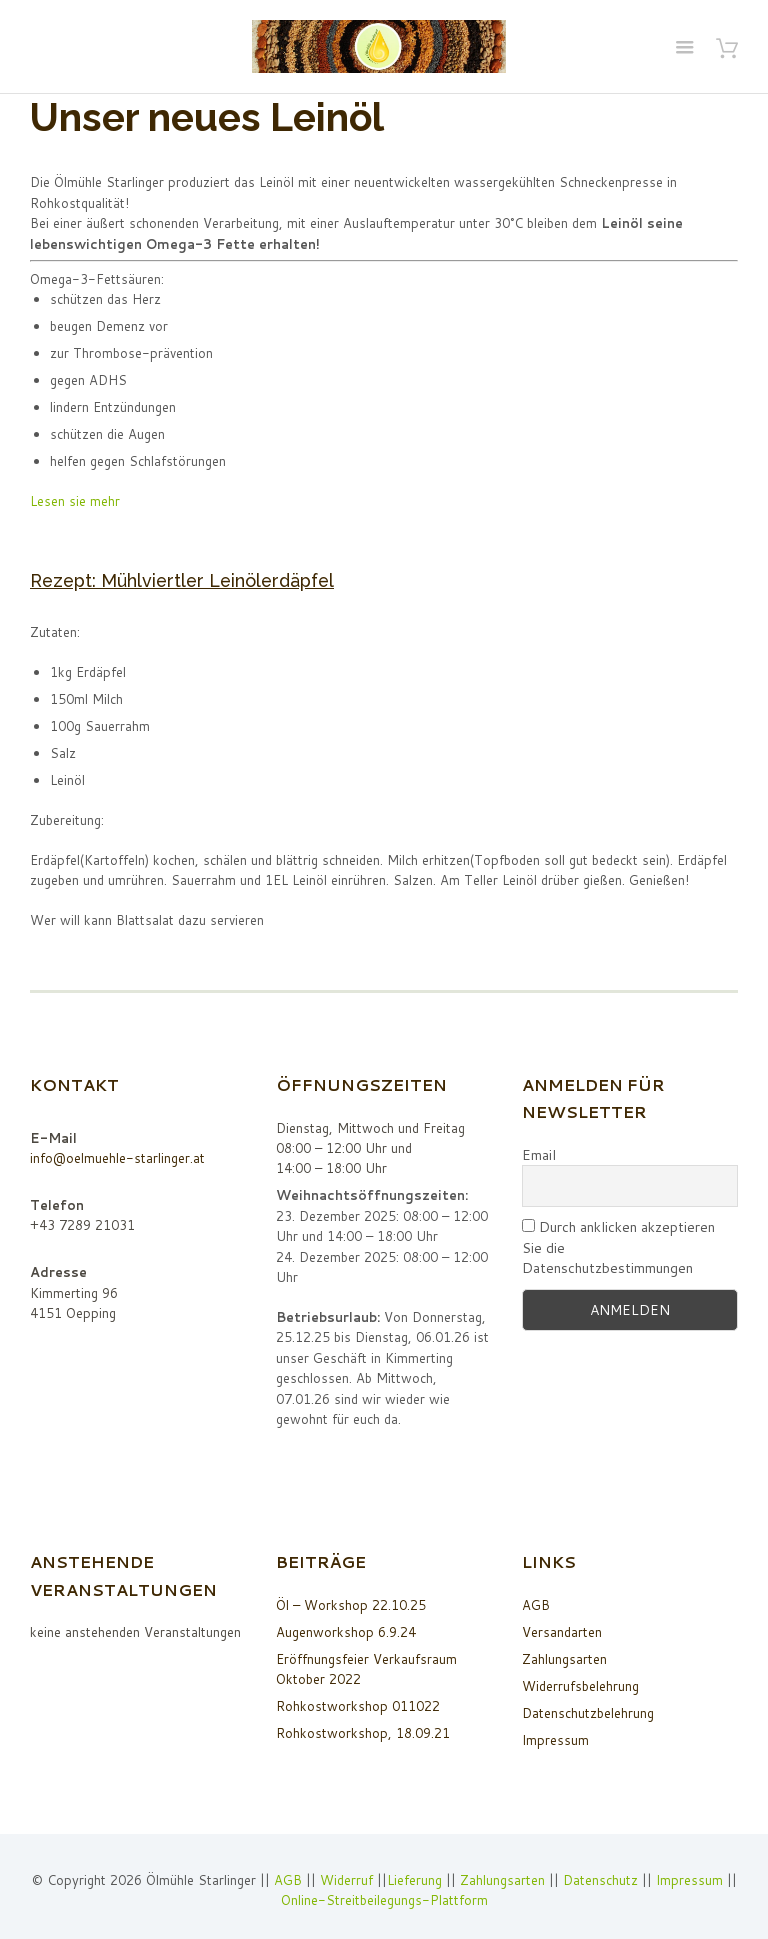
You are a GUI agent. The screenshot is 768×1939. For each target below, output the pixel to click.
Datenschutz (600, 1880)
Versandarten (562, 1632)
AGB (536, 1605)
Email (539, 1155)
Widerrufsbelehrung (580, 1686)
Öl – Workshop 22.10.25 (351, 1605)
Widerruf (348, 1880)
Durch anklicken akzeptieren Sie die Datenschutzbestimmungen (618, 1247)
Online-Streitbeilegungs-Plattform (384, 1900)
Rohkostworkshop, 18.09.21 (363, 1733)
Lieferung (414, 1880)
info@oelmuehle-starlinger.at (117, 1158)
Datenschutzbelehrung (588, 1713)
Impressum (555, 1740)
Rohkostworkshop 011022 (358, 1706)
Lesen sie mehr (75, 501)
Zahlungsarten (564, 1659)
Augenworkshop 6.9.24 (346, 1632)
